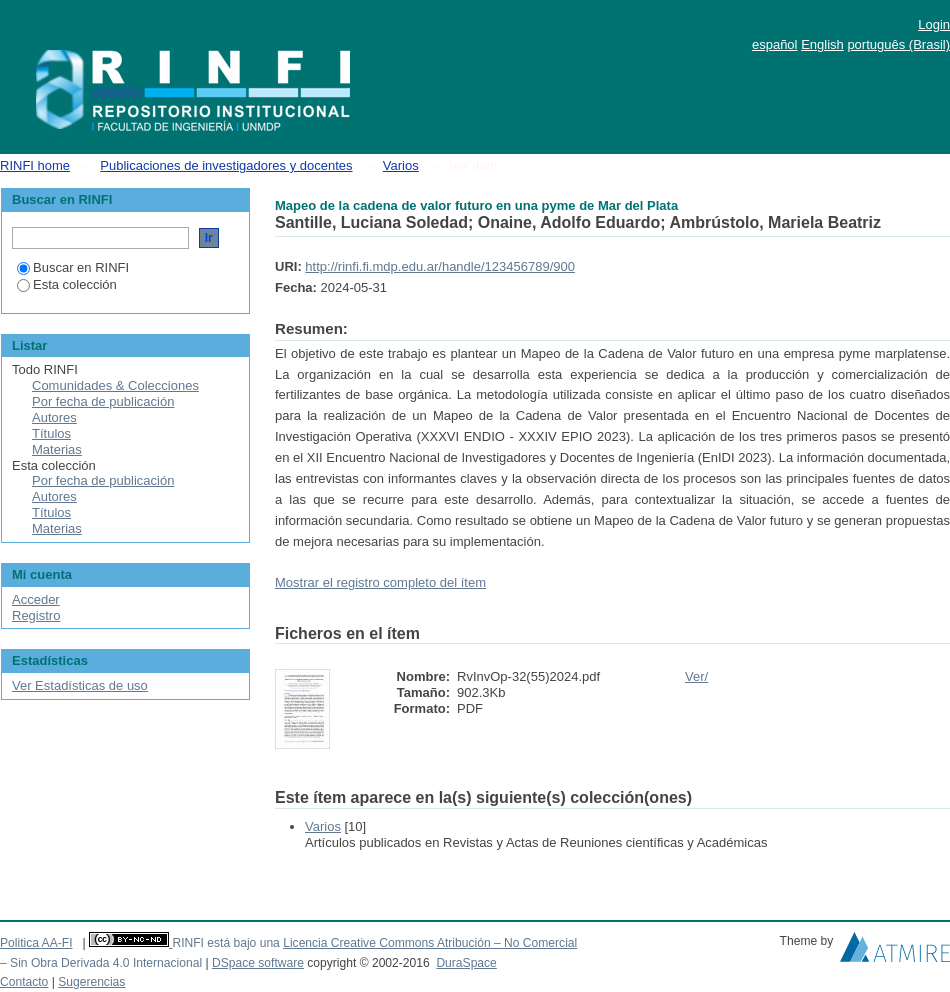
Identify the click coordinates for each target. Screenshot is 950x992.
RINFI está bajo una (225, 943)
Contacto (24, 982)
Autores (54, 417)
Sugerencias (91, 982)
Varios (401, 165)
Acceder (36, 599)
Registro (36, 615)
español (775, 44)
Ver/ (696, 676)
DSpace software (258, 963)
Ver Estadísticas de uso (80, 685)
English (822, 44)
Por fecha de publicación (103, 401)
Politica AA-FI (36, 943)
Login (934, 24)
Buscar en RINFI (73, 267)
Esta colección (67, 284)
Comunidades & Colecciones (115, 385)
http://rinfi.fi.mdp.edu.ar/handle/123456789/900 (440, 266)
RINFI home (35, 165)
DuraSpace (466, 963)
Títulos (51, 433)
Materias (57, 449)
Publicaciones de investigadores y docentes (226, 165)
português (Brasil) (898, 44)
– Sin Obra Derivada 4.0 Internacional (101, 963)
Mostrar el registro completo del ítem (380, 582)
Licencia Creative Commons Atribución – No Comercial (430, 943)
